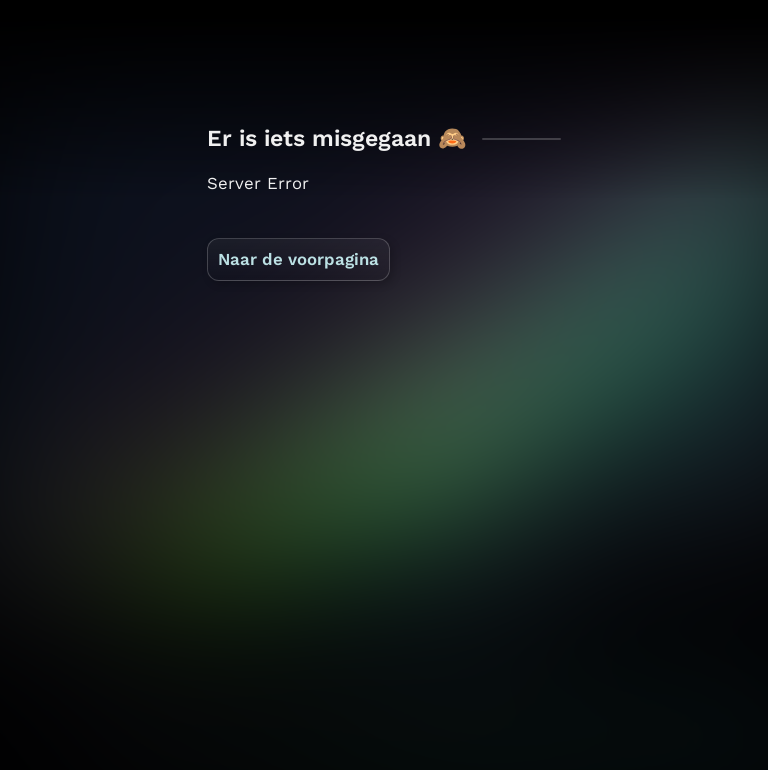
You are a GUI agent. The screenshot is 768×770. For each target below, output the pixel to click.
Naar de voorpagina (298, 259)
